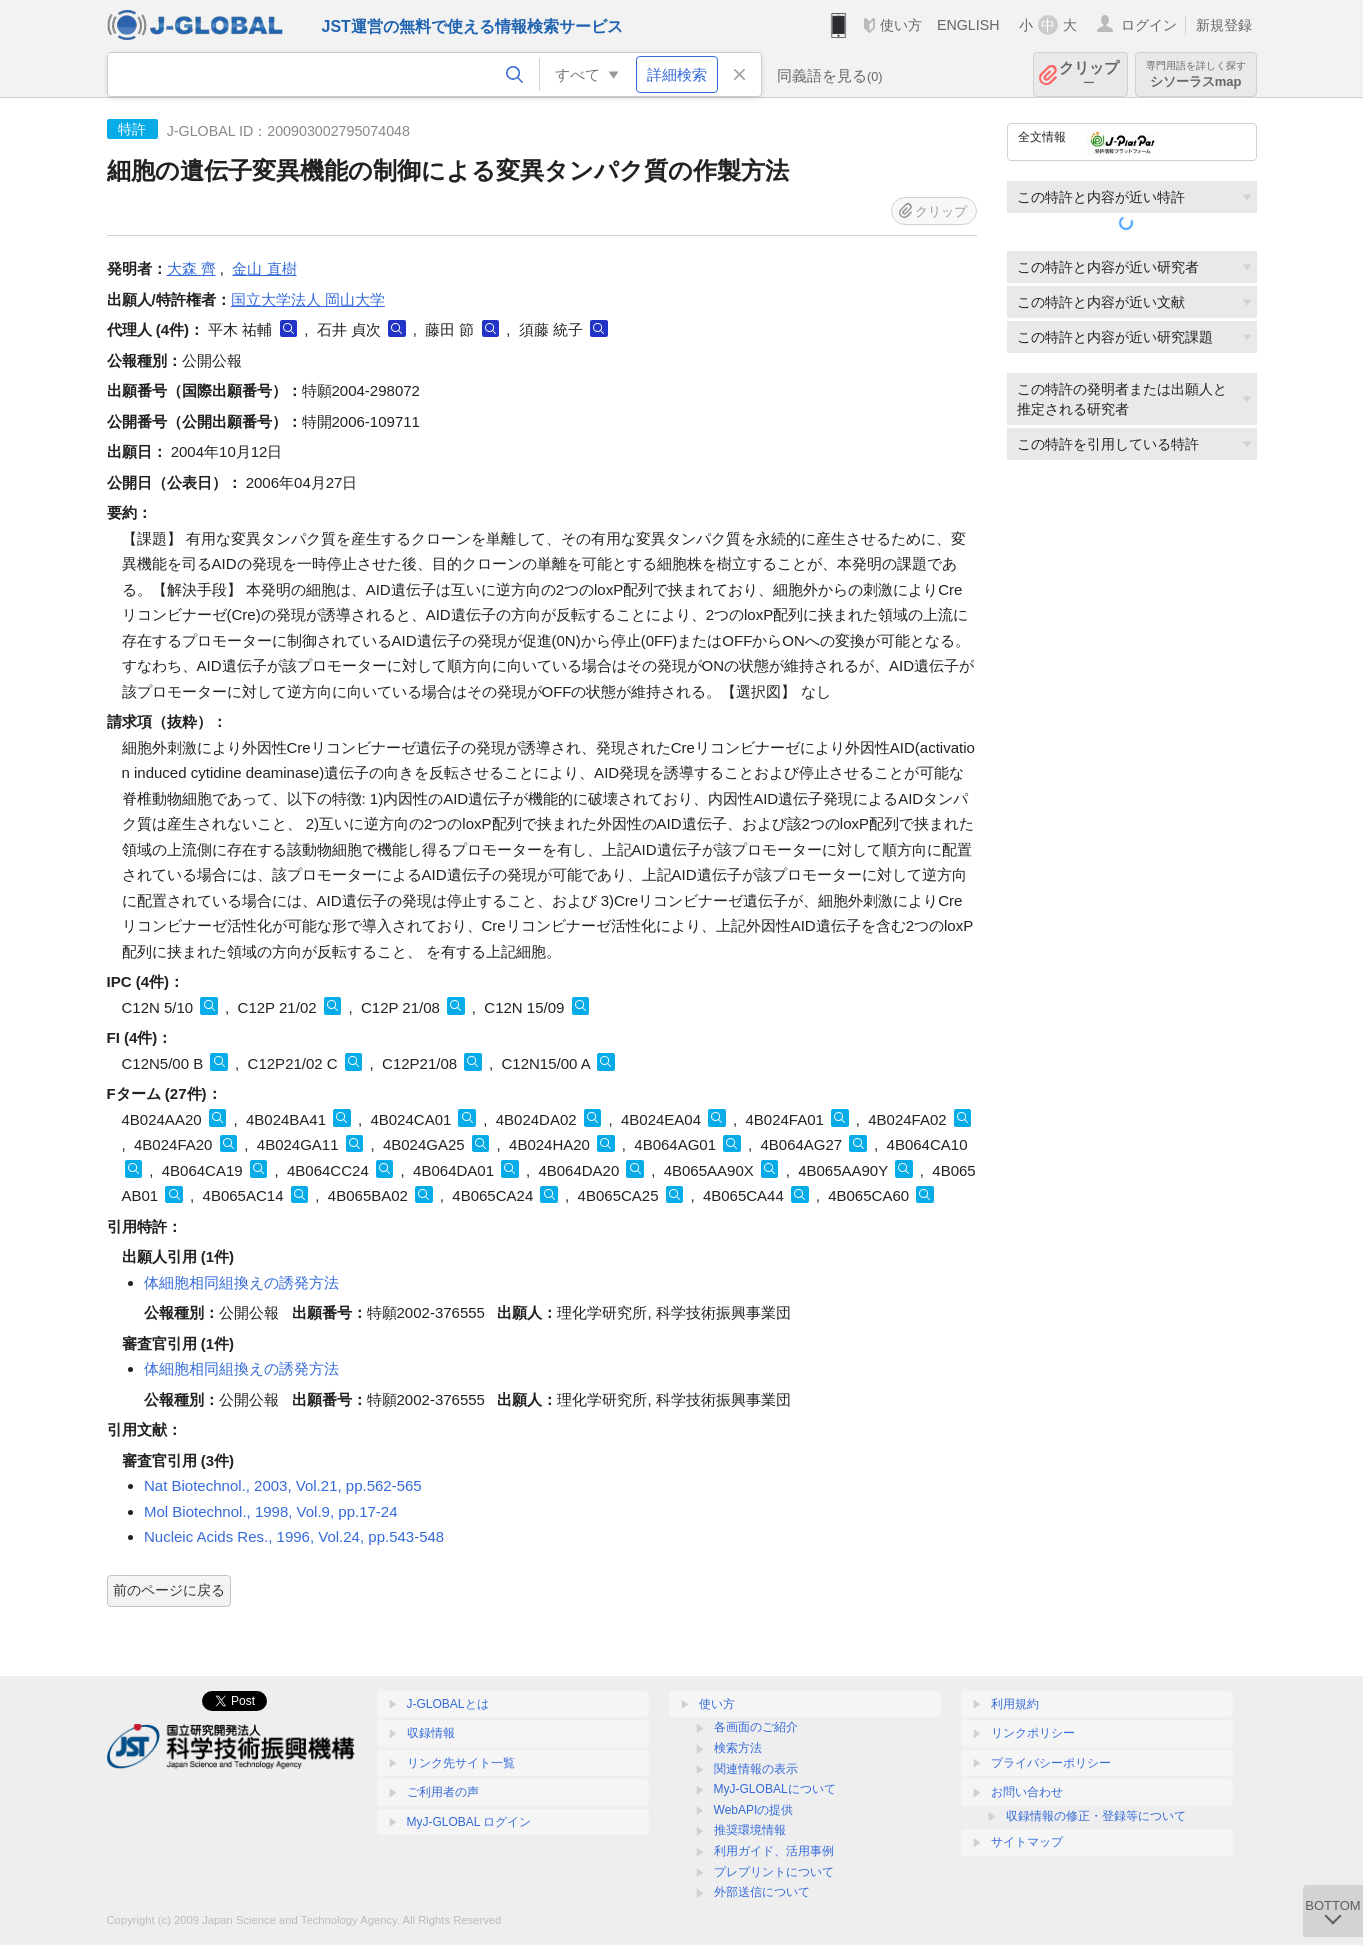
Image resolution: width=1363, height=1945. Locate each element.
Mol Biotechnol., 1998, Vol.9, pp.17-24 (271, 1511)
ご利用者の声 (443, 1792)
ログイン (1149, 25)
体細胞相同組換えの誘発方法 (241, 1282)
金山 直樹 (264, 268)
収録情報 (431, 1733)
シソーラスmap (1196, 74)
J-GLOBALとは (448, 1704)
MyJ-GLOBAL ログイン (469, 1822)
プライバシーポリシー (1051, 1763)
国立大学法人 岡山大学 (308, 299)
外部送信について (762, 1892)
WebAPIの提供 (754, 1810)
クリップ (1089, 74)
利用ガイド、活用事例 (774, 1851)
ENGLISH (968, 25)
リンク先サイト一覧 (461, 1763)
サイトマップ (1027, 1842)
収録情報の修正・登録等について (1096, 1816)
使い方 (901, 25)
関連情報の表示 (756, 1769)
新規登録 (1224, 25)
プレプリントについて (774, 1872)
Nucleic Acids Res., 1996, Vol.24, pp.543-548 (294, 1536)
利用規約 (1015, 1704)
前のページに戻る (169, 1590)
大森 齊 (191, 268)
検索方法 (738, 1748)
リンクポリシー (1033, 1733)
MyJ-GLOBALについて (775, 1789)
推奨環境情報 (750, 1830)
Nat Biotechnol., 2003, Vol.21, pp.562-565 (283, 1485)
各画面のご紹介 (756, 1727)
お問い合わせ (1027, 1792)
